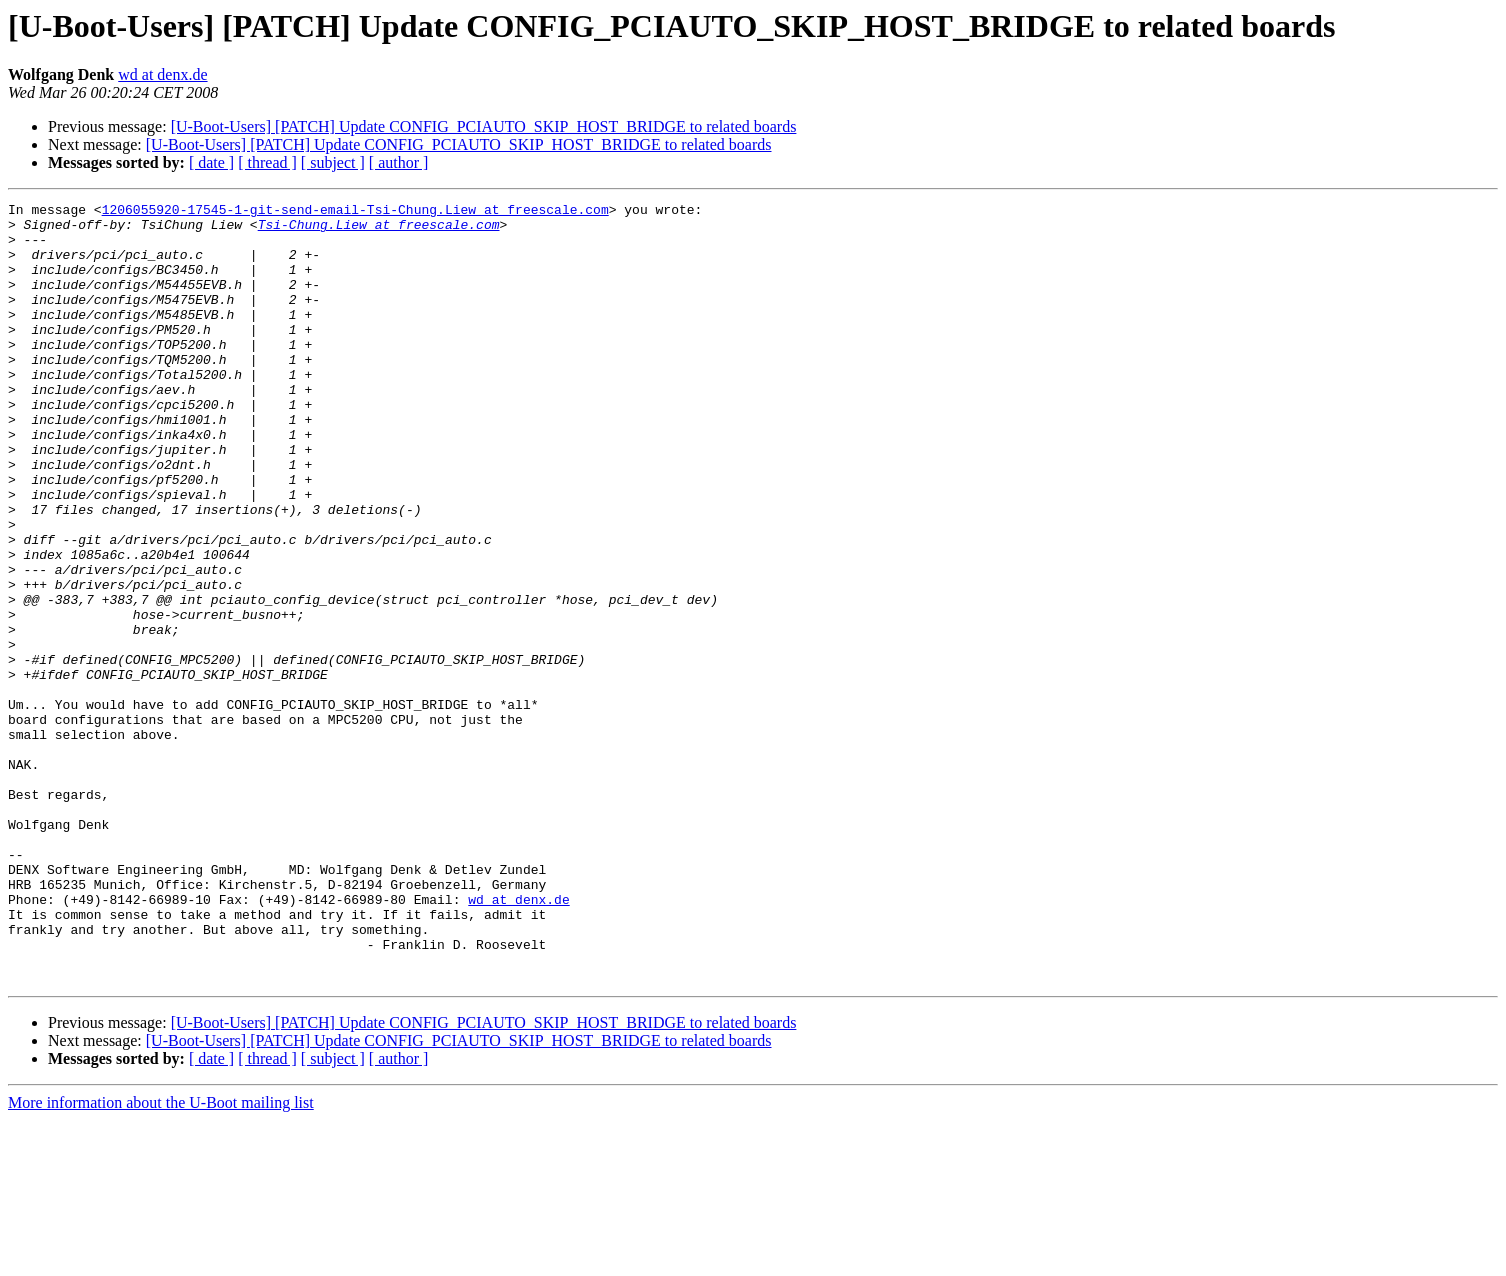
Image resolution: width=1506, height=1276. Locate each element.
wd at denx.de (162, 74)
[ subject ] (333, 162)
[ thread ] (267, 162)
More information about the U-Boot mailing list (161, 1258)
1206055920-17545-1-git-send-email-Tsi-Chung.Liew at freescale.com (355, 212)
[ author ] (399, 162)
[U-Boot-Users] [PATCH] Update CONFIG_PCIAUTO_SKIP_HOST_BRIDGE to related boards (484, 126)
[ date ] (211, 162)
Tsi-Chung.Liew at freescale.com (379, 230)
